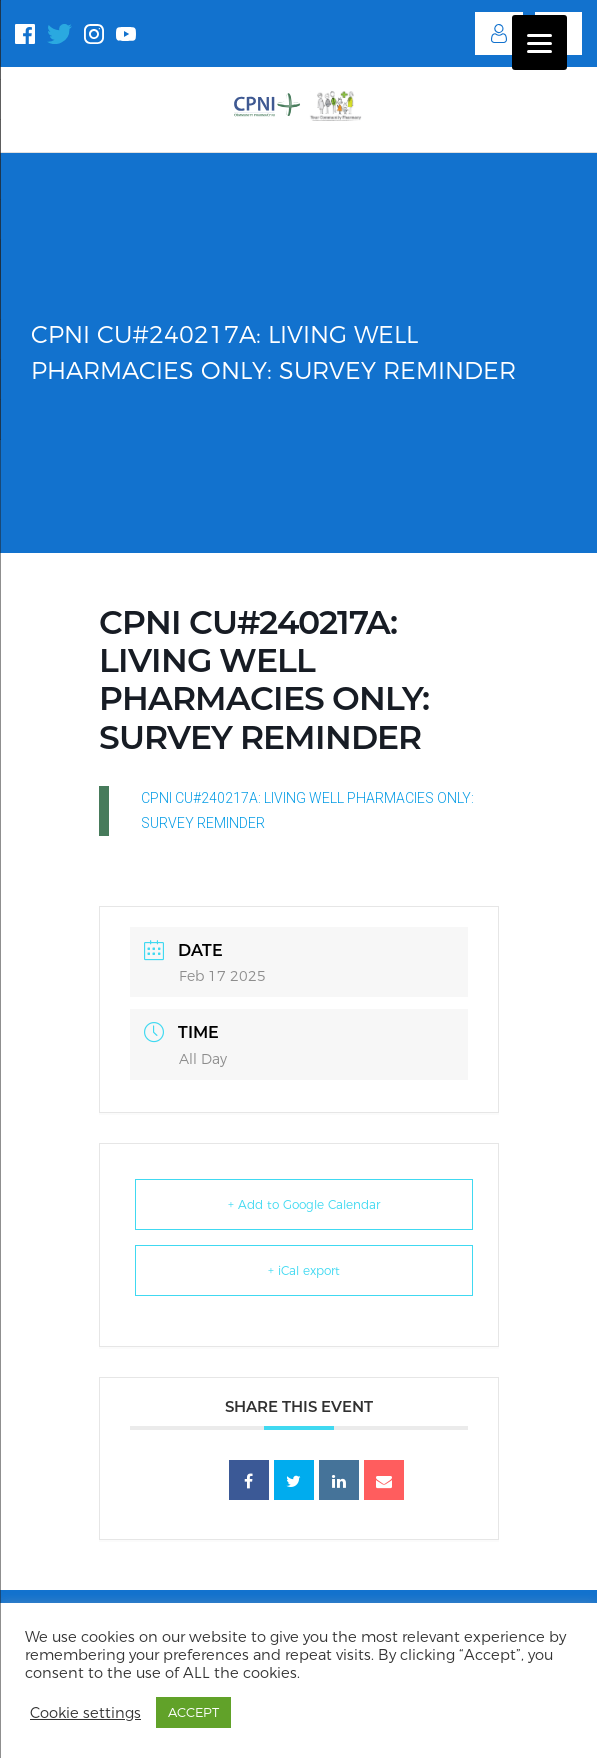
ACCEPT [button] (193, 1712)
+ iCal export (304, 1270)
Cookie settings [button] (85, 1713)
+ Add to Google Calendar (304, 1204)
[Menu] (539, 42)
